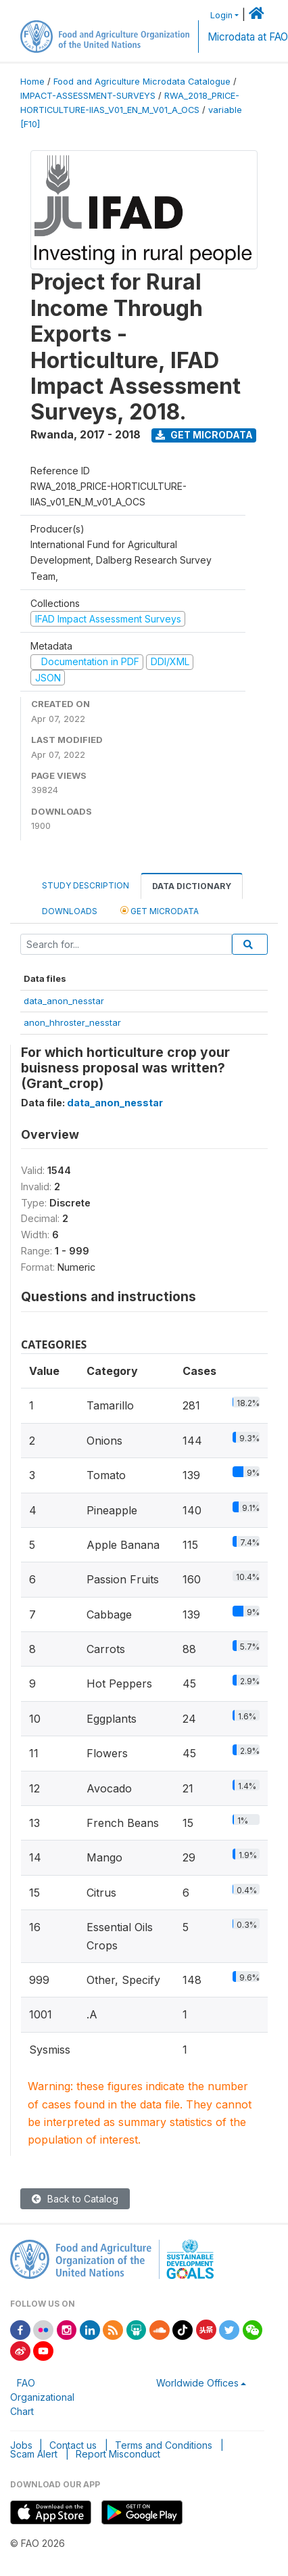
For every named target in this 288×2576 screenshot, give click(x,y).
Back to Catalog (75, 2199)
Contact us (73, 2445)
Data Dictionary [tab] (191, 886)
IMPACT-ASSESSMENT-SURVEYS (87, 96)
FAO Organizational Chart (42, 2397)
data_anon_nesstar (64, 1000)
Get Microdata (204, 434)
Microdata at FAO (248, 36)
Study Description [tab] (85, 885)
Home (32, 81)
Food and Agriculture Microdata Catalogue (142, 81)
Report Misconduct (118, 2454)
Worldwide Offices (197, 2383)
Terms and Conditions (163, 2445)
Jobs (21, 2445)
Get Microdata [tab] (159, 910)
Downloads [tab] (69, 911)
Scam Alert (33, 2454)
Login (221, 15)
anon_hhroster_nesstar (72, 1022)
